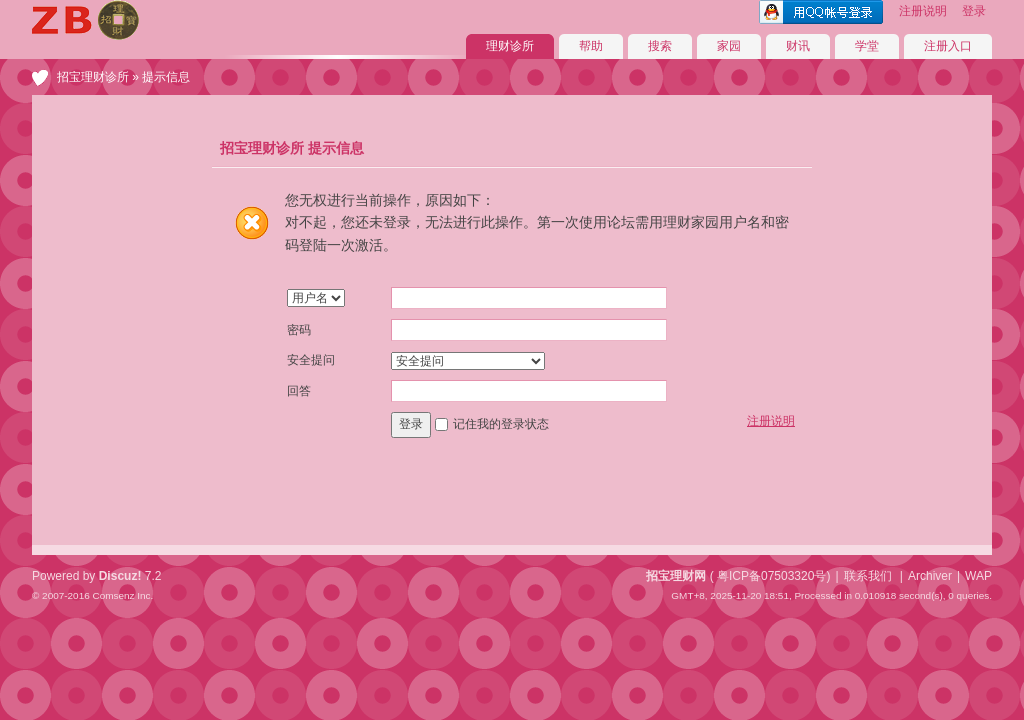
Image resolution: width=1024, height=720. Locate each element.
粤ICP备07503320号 (771, 576)
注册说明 (923, 11)
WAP (978, 576)
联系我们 (868, 576)
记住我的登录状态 (501, 424)
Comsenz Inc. (122, 595)
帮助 (591, 46)
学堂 (867, 46)
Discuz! (120, 576)
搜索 (660, 46)
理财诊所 (510, 46)
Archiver (930, 576)
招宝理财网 (676, 576)
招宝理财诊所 (93, 77)
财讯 (798, 46)
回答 (299, 391)
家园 (729, 46)
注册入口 (948, 46)
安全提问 (311, 360)
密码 (299, 330)
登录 (974, 11)
